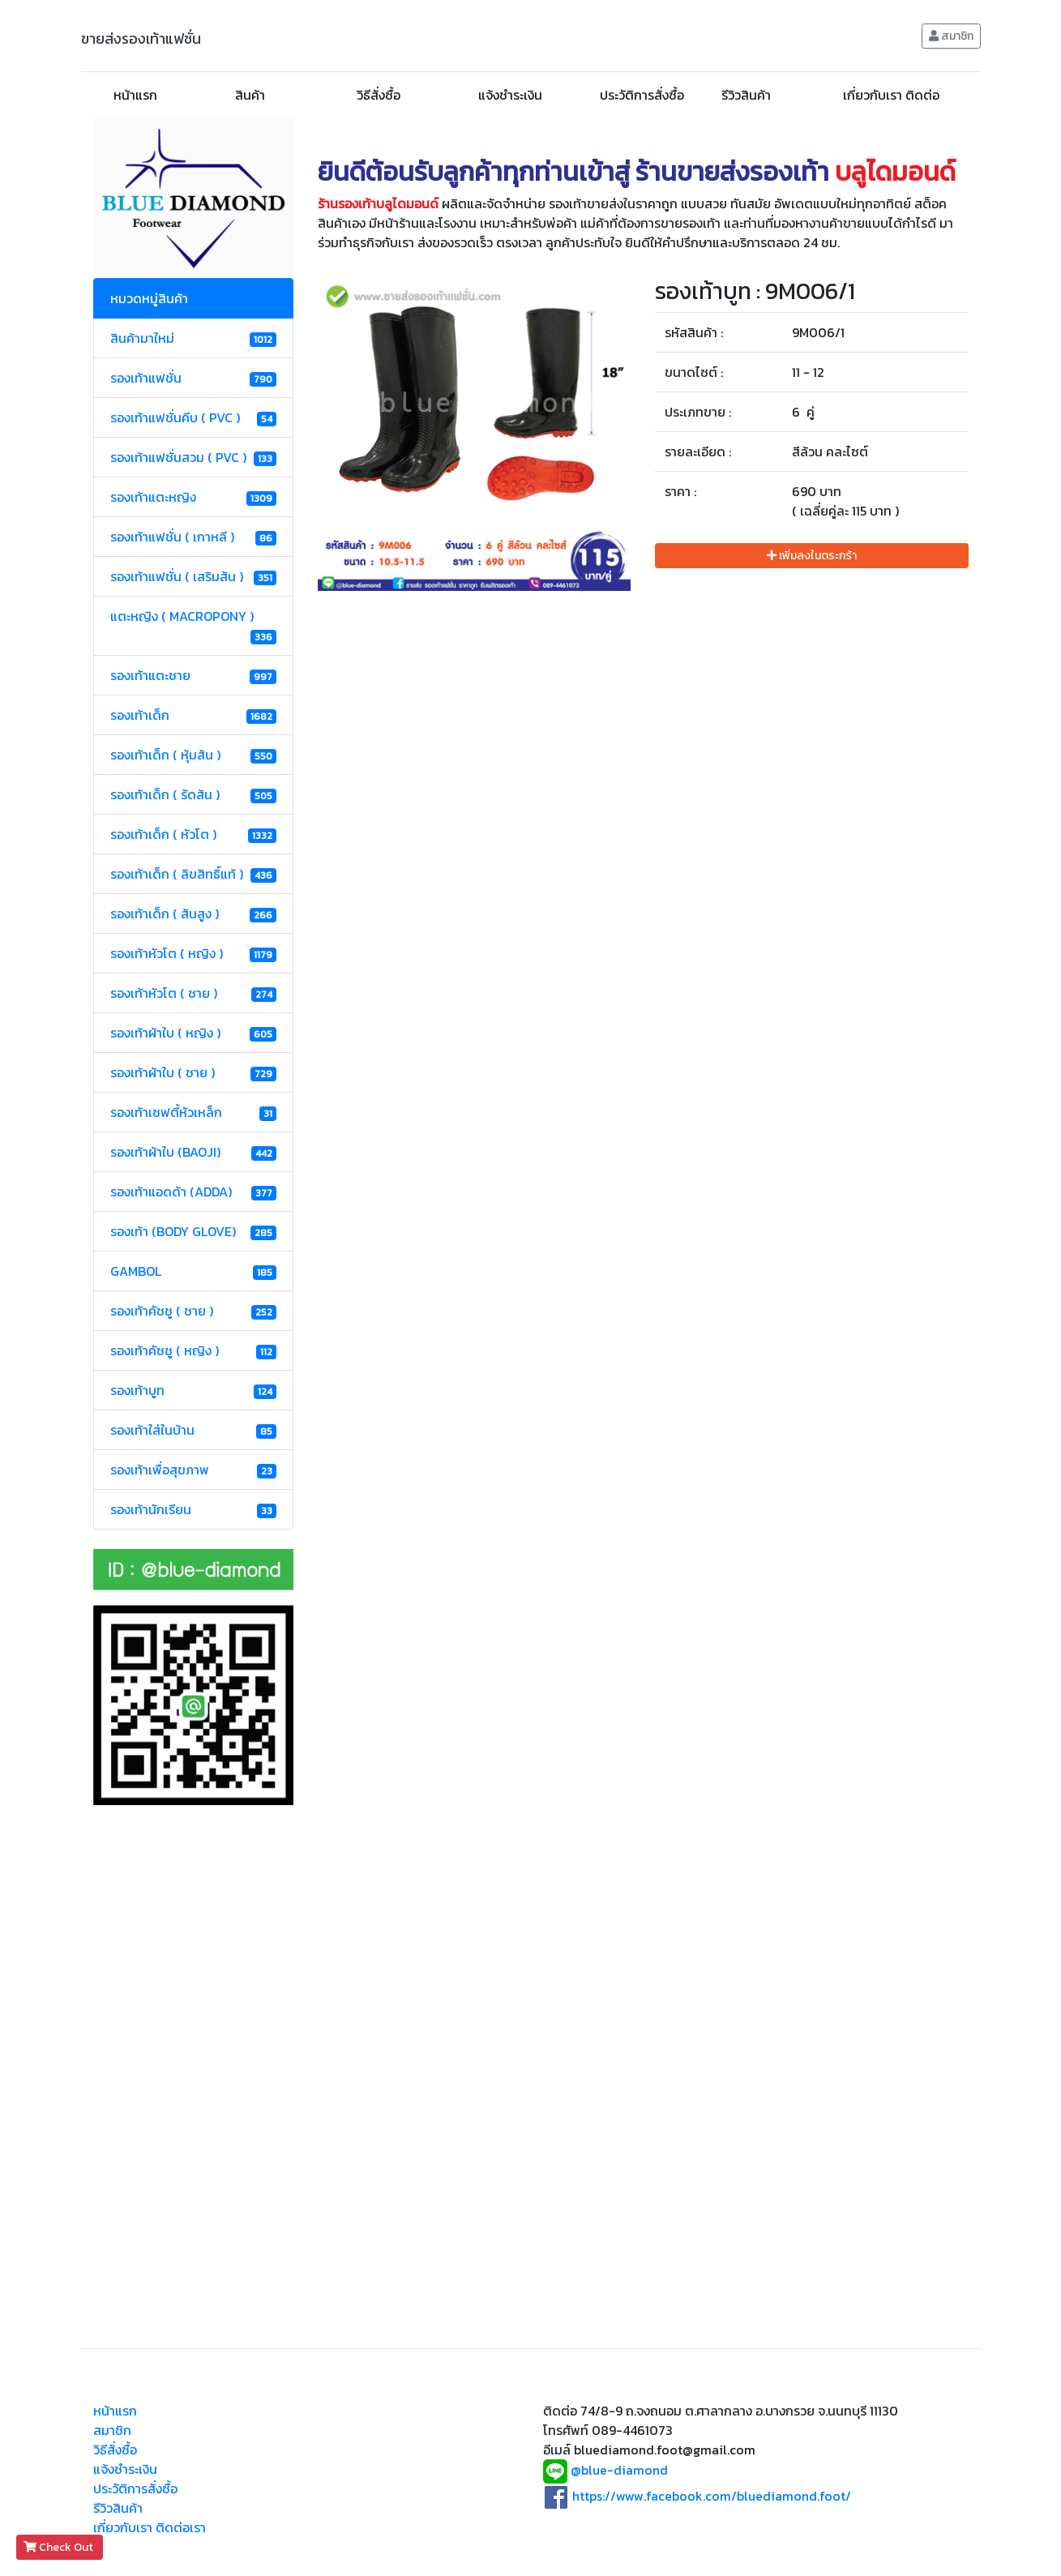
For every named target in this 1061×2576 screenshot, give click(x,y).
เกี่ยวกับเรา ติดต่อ (891, 95)
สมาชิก (951, 36)
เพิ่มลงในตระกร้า (812, 555)
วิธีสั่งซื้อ (378, 95)
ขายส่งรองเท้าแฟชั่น (141, 38)
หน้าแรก (135, 95)
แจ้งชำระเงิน (510, 95)
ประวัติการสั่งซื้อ (642, 95)
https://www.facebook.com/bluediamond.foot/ (711, 2495)
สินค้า (250, 95)
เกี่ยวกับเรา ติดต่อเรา (149, 2527)
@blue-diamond (619, 2470)
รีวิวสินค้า (746, 95)
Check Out (60, 2547)
